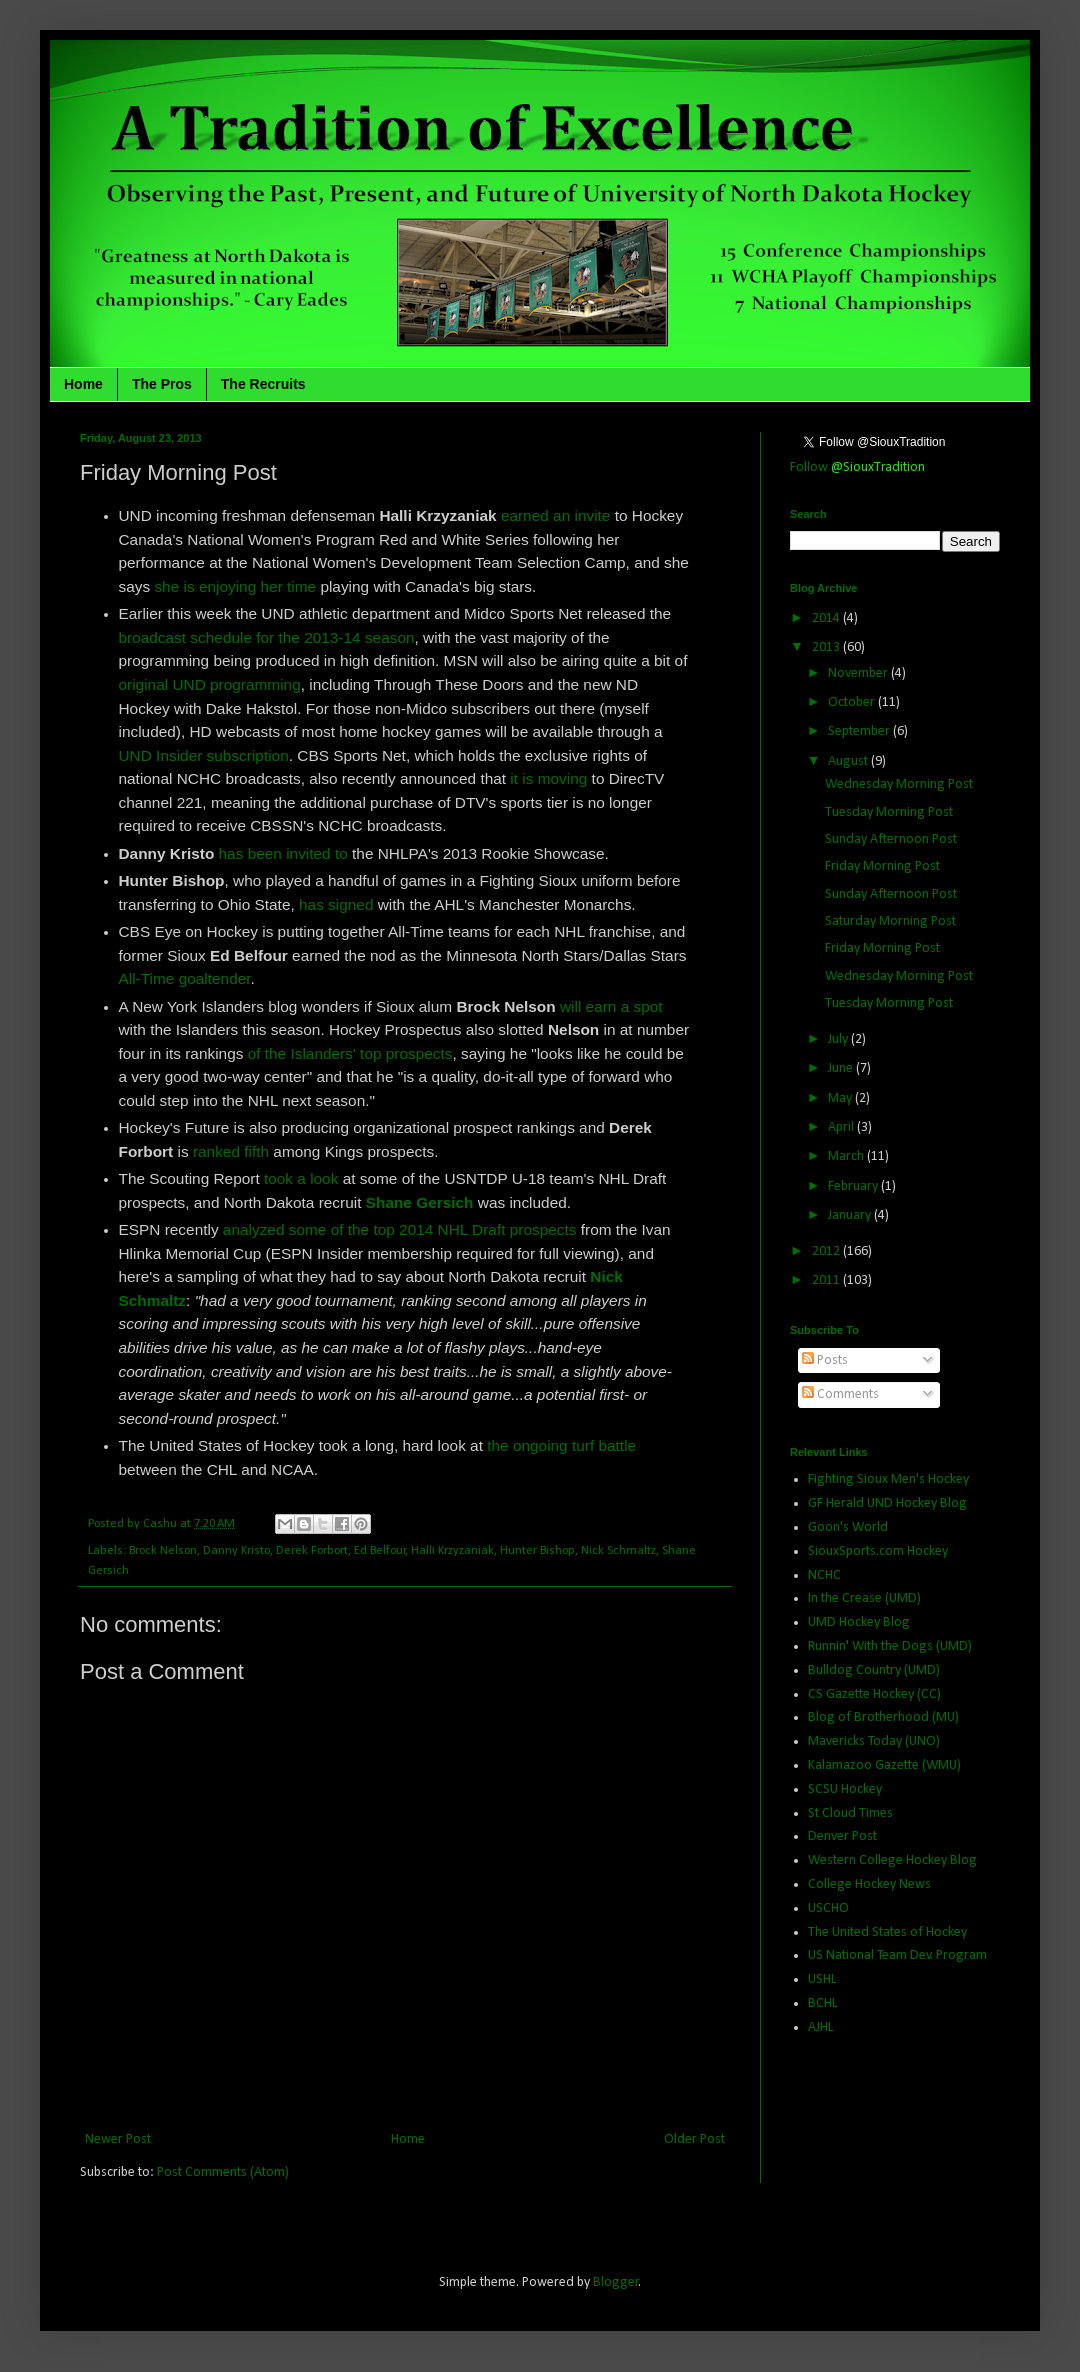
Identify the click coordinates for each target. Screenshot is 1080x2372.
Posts (825, 1360)
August (849, 761)
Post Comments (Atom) (223, 2172)
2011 (827, 1280)
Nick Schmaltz (618, 1551)
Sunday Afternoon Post (891, 839)
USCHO (828, 1908)
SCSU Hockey (845, 1789)
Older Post (694, 2139)
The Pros (162, 384)
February (854, 1186)
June (842, 1068)
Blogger (616, 2282)
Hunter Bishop (537, 1551)
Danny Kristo (236, 1551)
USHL (822, 1979)
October (853, 702)
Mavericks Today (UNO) (874, 1741)
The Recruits (263, 384)
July (839, 1039)
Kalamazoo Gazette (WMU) (884, 1765)
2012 (827, 1251)
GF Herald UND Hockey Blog (887, 1503)
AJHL (821, 2027)
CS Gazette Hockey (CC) (874, 1694)
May (841, 1098)
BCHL (823, 2003)
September (860, 731)
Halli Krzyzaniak (452, 1551)
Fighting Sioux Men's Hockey (888, 1479)
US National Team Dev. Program (897, 1955)
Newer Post (118, 2139)
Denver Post (842, 1836)
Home (83, 384)
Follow (857, 467)
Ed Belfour (380, 1551)
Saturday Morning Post (890, 921)
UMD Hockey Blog (859, 1622)
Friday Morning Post (882, 866)
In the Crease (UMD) (864, 1598)
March (847, 1156)
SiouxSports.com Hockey (878, 1551)
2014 (827, 618)
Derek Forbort (312, 1551)
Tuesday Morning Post (889, 812)
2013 (827, 647)
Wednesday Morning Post (899, 784)
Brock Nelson (163, 1551)
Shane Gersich (420, 1202)
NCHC (824, 1575)
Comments (840, 1394)
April (842, 1127)
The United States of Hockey (887, 1932)
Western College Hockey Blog (892, 1860)
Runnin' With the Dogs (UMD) (890, 1646)
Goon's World (848, 1527)
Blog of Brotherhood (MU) (883, 1717)
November (859, 673)
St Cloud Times (850, 1813)
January (851, 1215)
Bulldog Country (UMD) (874, 1670)
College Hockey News (869, 1884)
